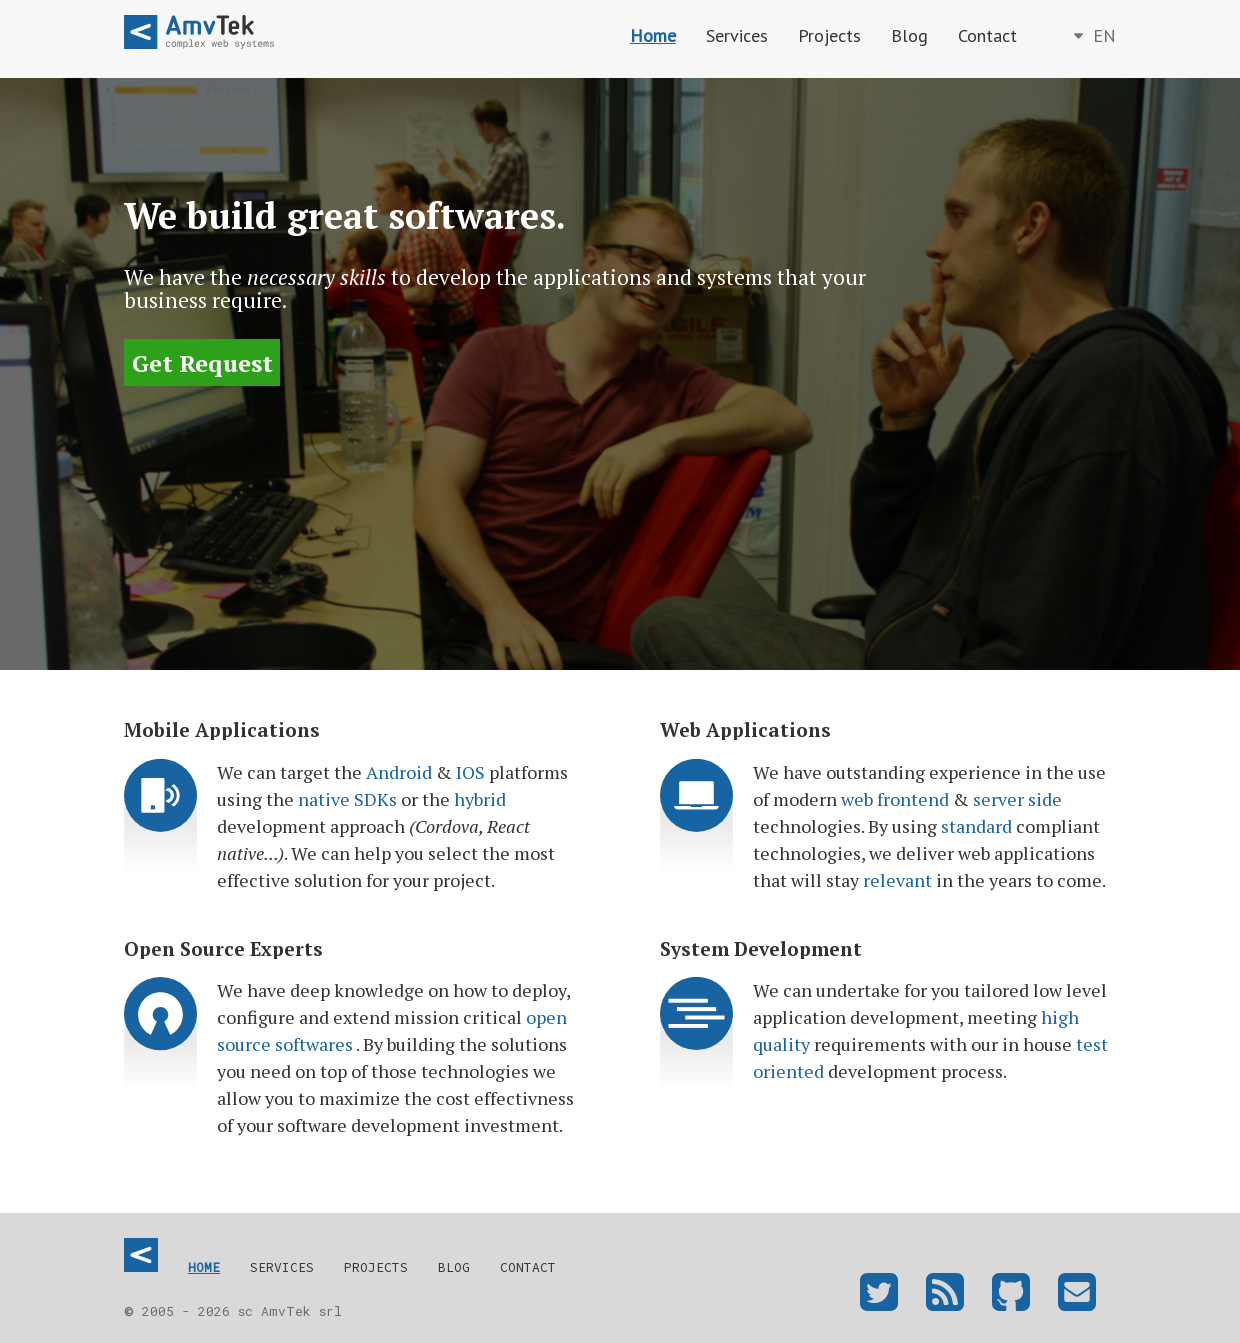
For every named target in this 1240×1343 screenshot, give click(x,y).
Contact (987, 35)
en (1102, 35)
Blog (909, 35)
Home (653, 35)
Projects (829, 35)
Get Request (202, 362)
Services (737, 35)
